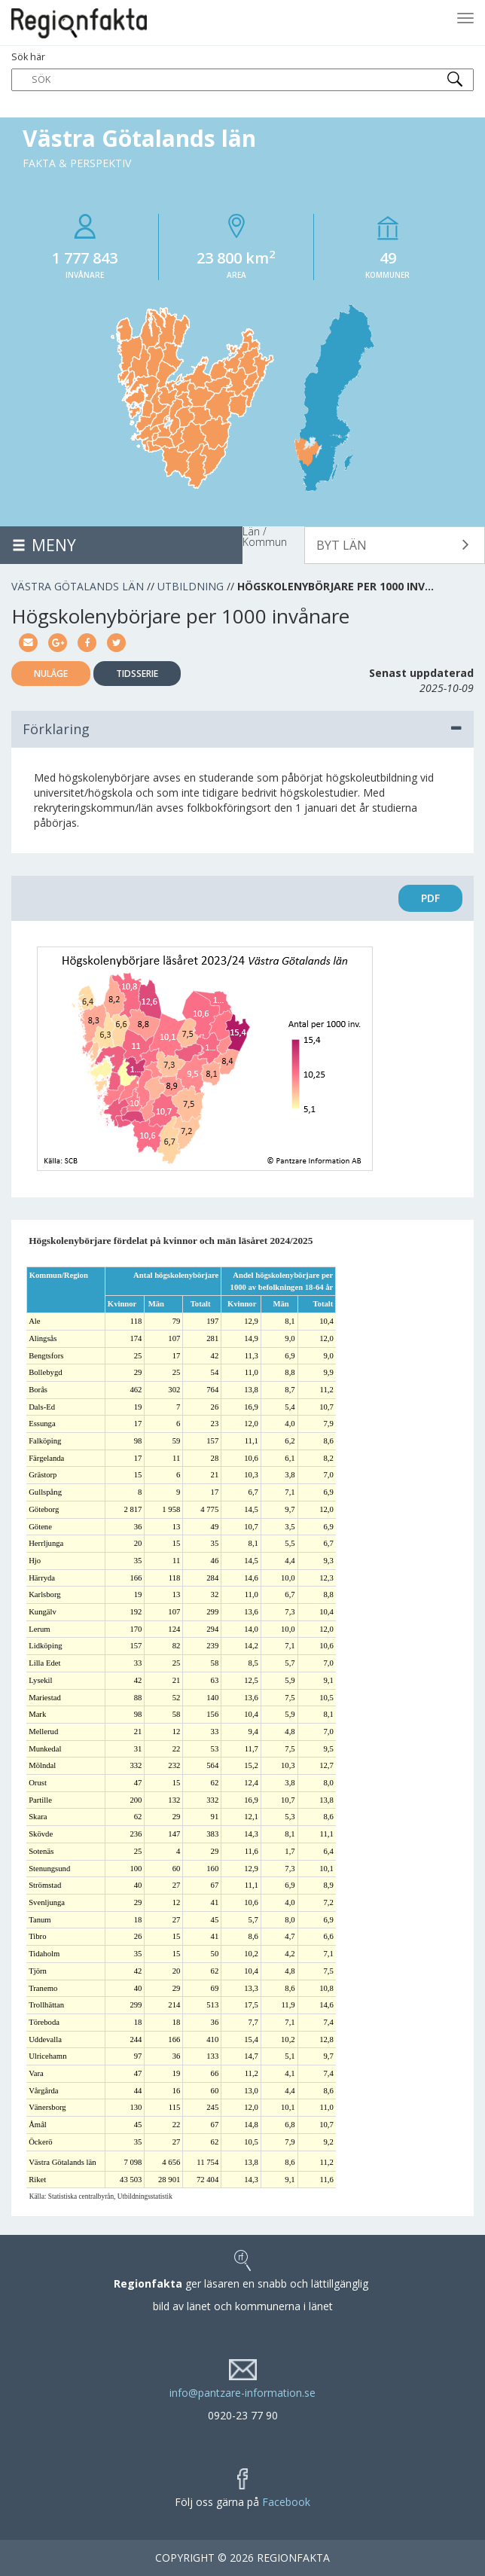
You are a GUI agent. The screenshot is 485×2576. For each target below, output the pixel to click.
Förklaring (242, 729)
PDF (430, 898)
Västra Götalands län (77, 586)
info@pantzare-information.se (242, 2392)
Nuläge (51, 673)
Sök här (242, 70)
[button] (394, 545)
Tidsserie (137, 673)
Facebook (286, 2502)
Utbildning (190, 586)
